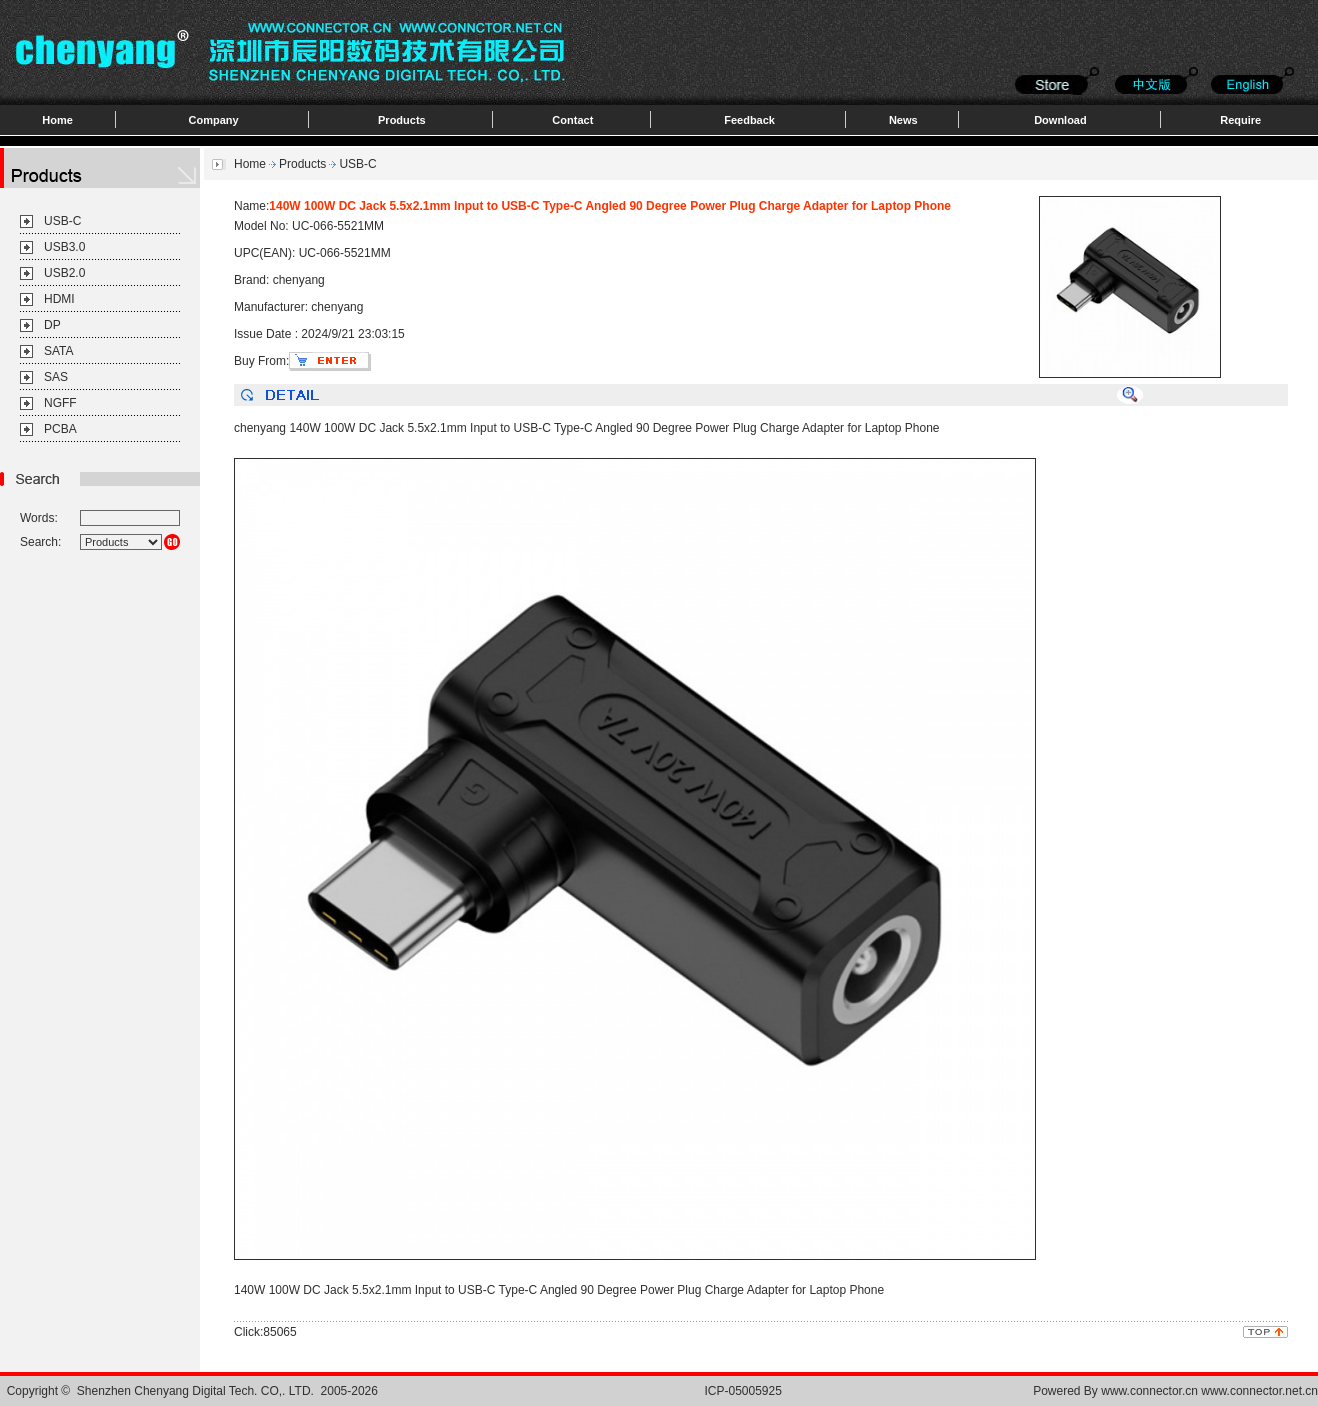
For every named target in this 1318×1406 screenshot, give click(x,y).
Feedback (749, 120)
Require (1240, 120)
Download (1060, 120)
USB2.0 (64, 273)
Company (214, 120)
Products (402, 120)
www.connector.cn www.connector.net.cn (1209, 1391)
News (903, 120)
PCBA (60, 429)
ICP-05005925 (743, 1391)
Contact (572, 120)
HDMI (59, 299)
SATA (59, 351)
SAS (56, 377)
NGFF (60, 403)
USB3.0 (64, 247)
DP (52, 325)
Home (57, 120)
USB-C (62, 221)
